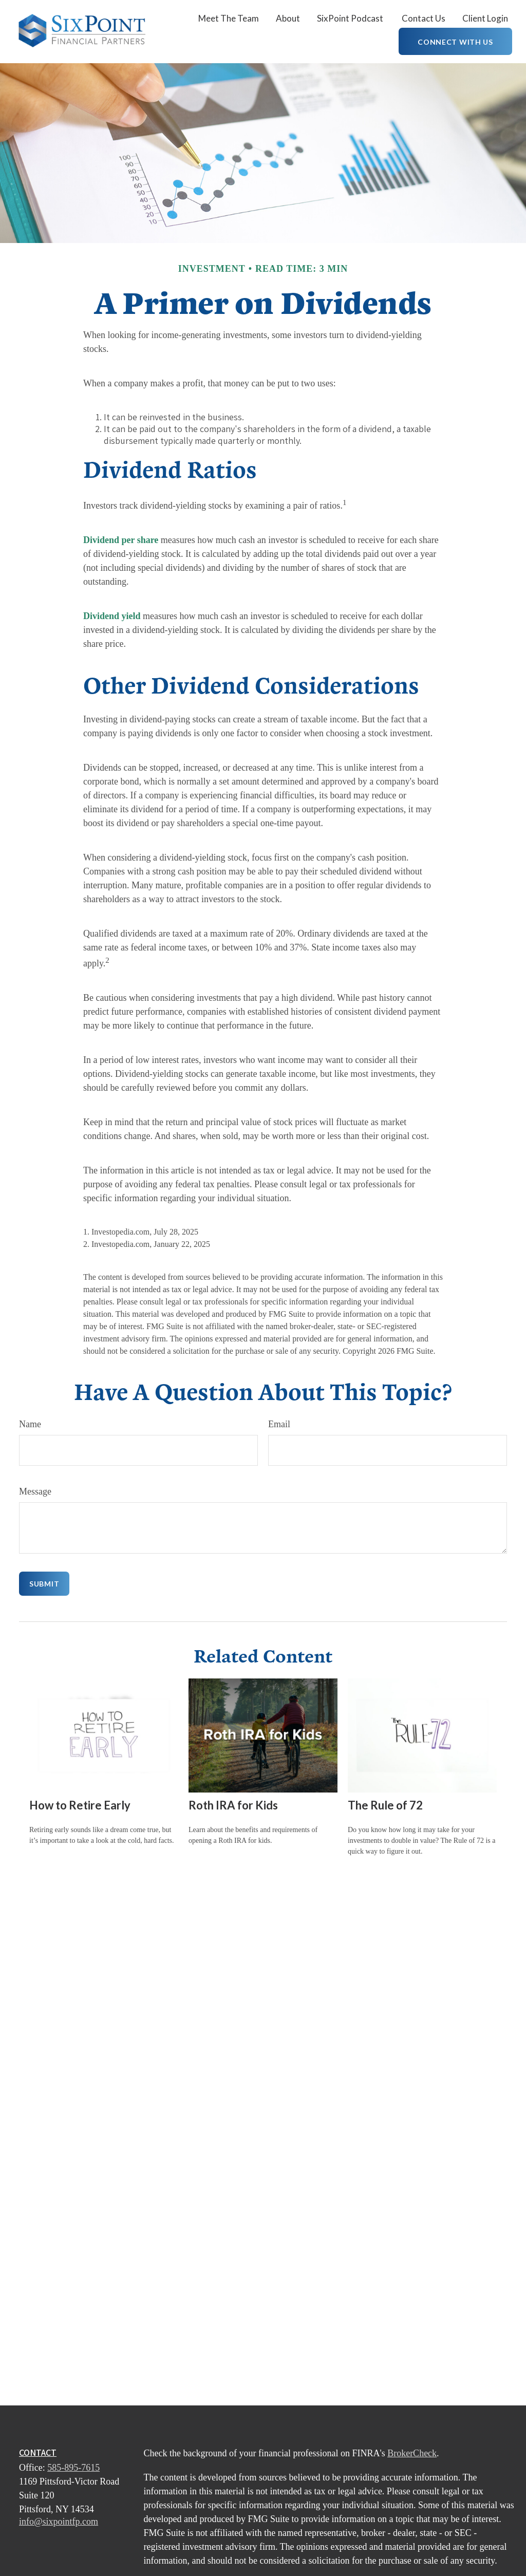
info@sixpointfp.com (58, 2521)
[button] (228, 18)
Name (30, 1424)
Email (279, 1424)
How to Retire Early (79, 1805)
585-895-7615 (73, 2467)
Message (35, 1491)
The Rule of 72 (385, 1805)
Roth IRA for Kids (233, 1805)
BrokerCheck (412, 2453)
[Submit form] (44, 1584)
